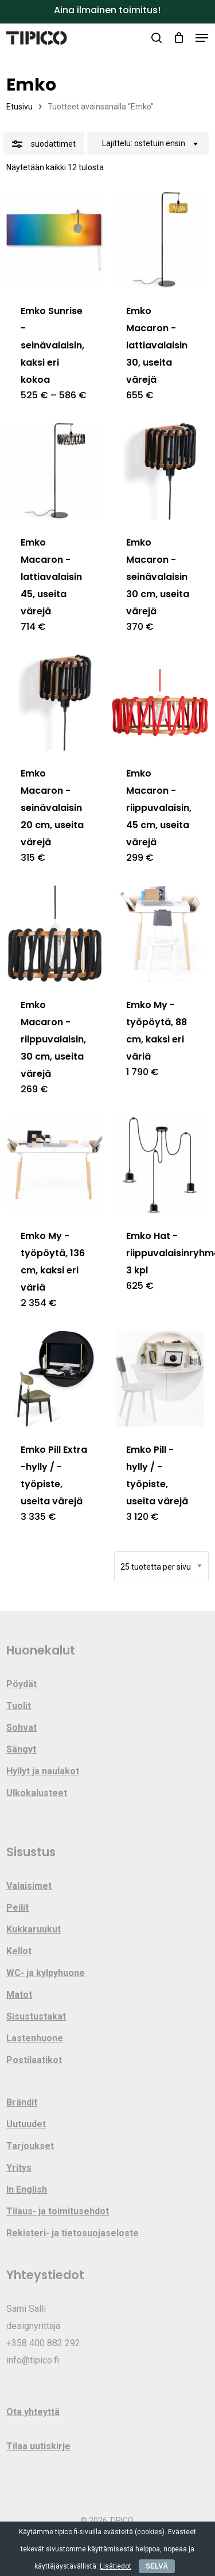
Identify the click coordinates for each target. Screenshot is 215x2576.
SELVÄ (157, 2566)
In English (26, 2189)
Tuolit (18, 1705)
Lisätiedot (115, 2566)
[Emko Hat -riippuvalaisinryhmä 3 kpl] (160, 1165)
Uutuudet (26, 2124)
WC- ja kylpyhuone (45, 1972)
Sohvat (21, 1727)
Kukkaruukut (33, 1929)
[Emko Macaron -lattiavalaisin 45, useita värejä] (54, 471)
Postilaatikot (34, 2059)
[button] (202, 38)
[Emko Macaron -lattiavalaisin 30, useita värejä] (160, 240)
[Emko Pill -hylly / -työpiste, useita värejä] (160, 1379)
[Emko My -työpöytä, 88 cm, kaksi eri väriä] (160, 933)
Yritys (19, 2167)
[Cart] (178, 38)
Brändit (21, 2102)
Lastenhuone (34, 2038)
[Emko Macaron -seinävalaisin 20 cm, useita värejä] (54, 702)
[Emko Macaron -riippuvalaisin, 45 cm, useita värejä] (160, 702)
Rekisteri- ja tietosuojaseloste (72, 2233)
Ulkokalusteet (36, 1792)
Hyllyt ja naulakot (42, 1771)
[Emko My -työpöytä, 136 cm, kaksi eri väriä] (54, 1165)
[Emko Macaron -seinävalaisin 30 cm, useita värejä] (160, 471)
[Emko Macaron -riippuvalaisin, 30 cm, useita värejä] (54, 933)
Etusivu (19, 106)
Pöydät (21, 1684)
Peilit (17, 1907)
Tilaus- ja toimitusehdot (57, 2211)
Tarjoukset (30, 2145)
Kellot (19, 1951)
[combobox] (148, 143)
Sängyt (21, 1749)
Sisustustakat (36, 2016)
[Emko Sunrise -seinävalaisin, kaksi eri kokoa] (54, 240)
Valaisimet (29, 1885)
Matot (19, 1994)
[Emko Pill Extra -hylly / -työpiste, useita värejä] (54, 1379)
